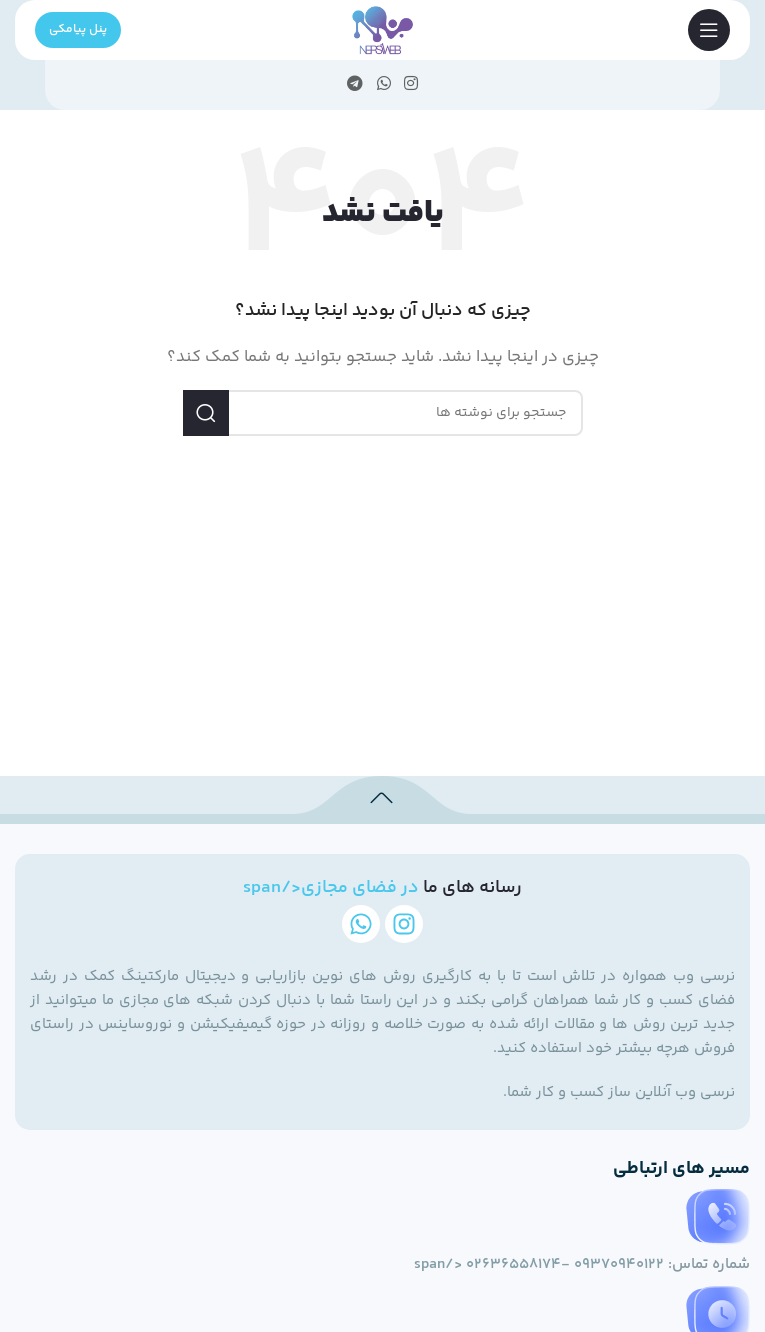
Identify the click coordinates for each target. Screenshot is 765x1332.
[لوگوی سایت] (382, 29)
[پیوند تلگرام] (355, 84)
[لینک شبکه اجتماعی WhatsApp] (383, 84)
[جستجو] (383, 413)
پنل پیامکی (78, 29)
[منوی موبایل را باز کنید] (709, 30)
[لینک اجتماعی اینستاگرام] (410, 84)
